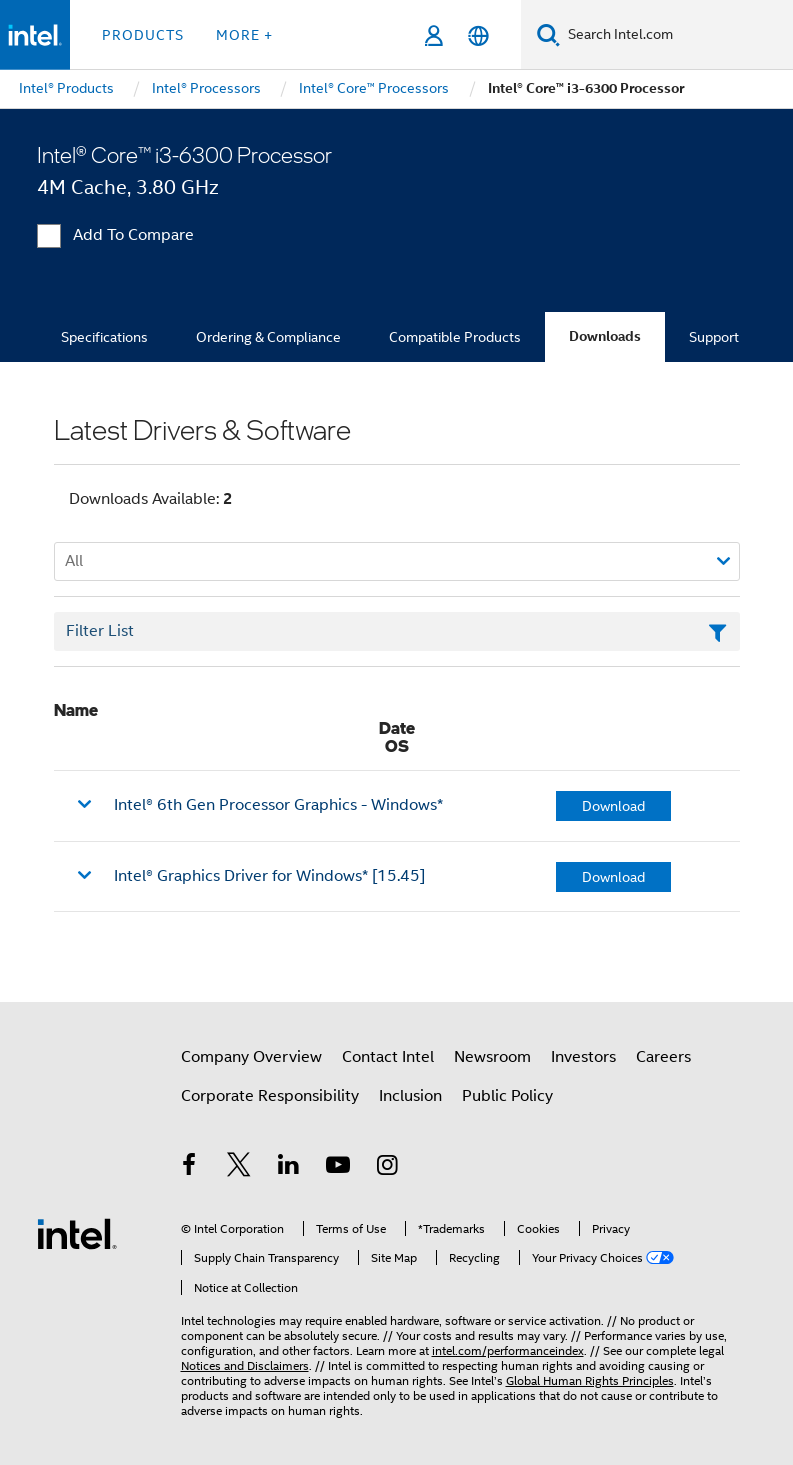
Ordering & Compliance (268, 337)
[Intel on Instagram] (388, 1168)
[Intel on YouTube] (338, 1168)
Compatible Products (455, 337)
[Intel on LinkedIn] (289, 1168)
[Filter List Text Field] (397, 632)
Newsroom (492, 1057)
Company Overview (251, 1057)
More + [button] (244, 35)
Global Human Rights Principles (590, 1380)
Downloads (605, 336)
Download (613, 806)
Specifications (104, 337)
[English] (478, 35)
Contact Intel (388, 1057)
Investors (583, 1057)
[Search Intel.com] (676, 35)
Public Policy (507, 1096)
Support (714, 337)
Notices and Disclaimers (245, 1365)
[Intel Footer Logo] (77, 1233)
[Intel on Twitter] (239, 1168)
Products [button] (143, 35)
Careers (663, 1057)
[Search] (548, 34)
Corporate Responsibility (270, 1096)
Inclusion (410, 1096)
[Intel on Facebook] (190, 1168)
